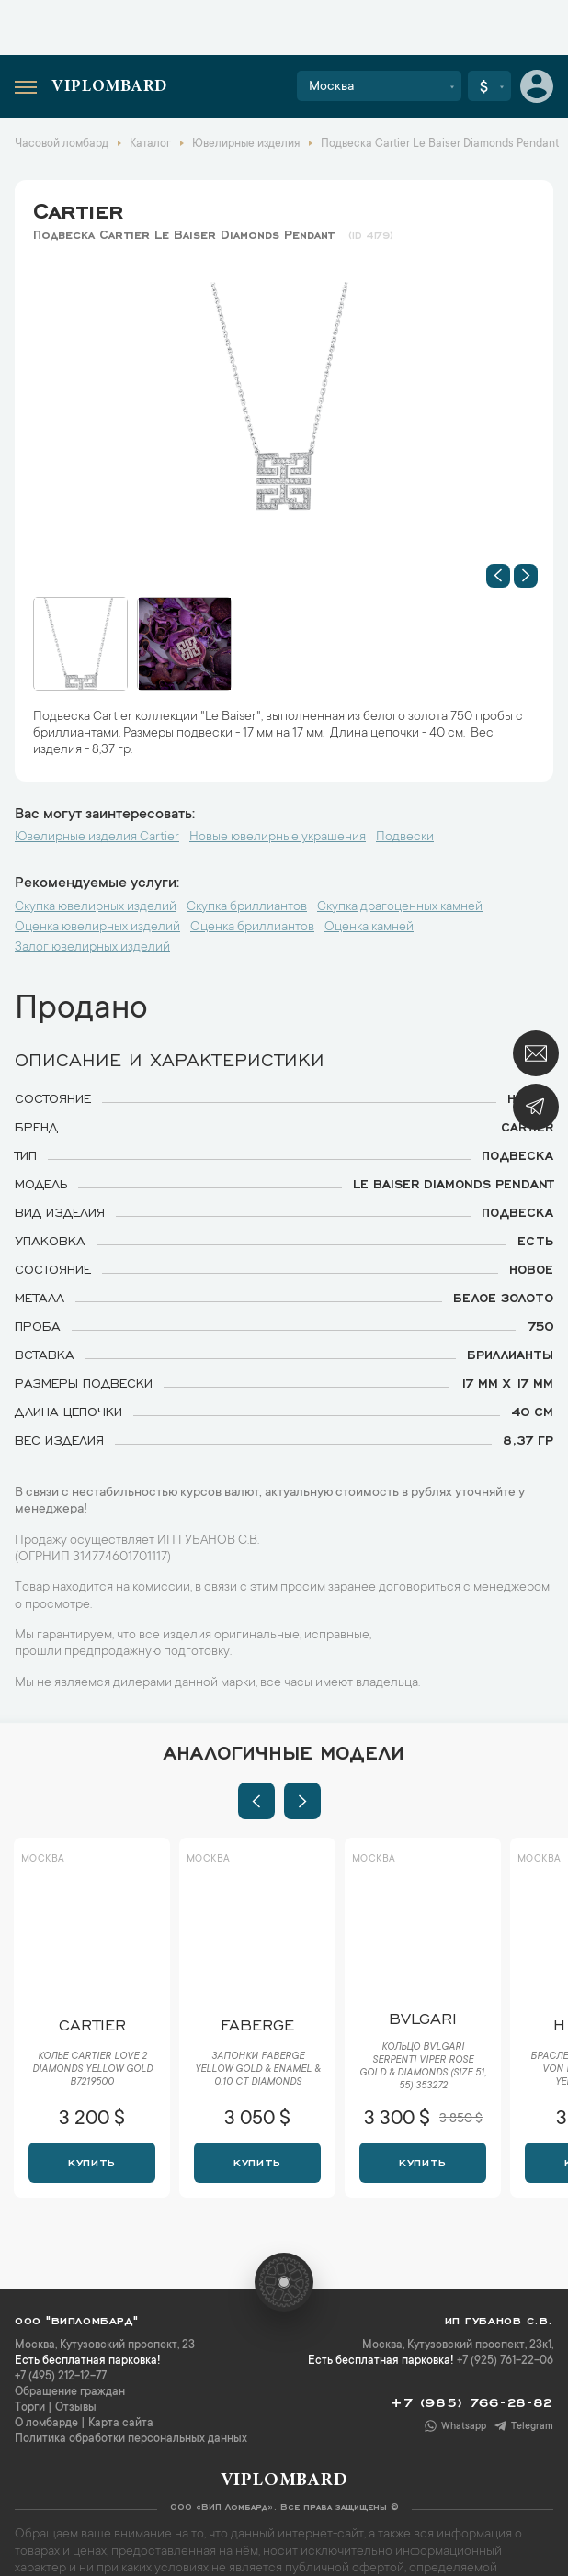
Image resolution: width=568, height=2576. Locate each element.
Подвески (405, 837)
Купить (91, 2160)
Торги (30, 2408)
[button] (498, 576)
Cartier (78, 207)
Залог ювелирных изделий (92, 947)
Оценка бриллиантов (252, 927)
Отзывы (76, 2408)
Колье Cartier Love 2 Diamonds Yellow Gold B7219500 (92, 2070)
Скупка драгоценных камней (400, 907)
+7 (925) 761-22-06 (505, 2361)
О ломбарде (46, 2423)
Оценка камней (369, 927)
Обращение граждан (70, 2392)
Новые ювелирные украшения (277, 837)
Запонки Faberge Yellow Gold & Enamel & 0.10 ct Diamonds (257, 2070)
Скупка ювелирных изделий (95, 907)
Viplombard (109, 87)
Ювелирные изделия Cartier (97, 837)
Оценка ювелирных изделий (97, 927)
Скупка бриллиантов (247, 907)
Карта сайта (120, 2423)
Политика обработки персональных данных (131, 2439)
